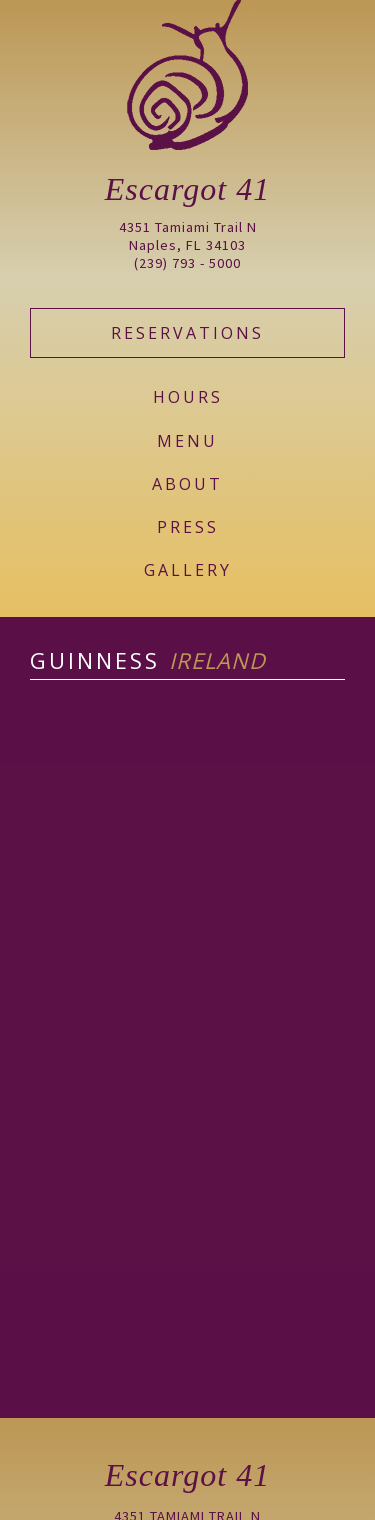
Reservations (187, 333)
